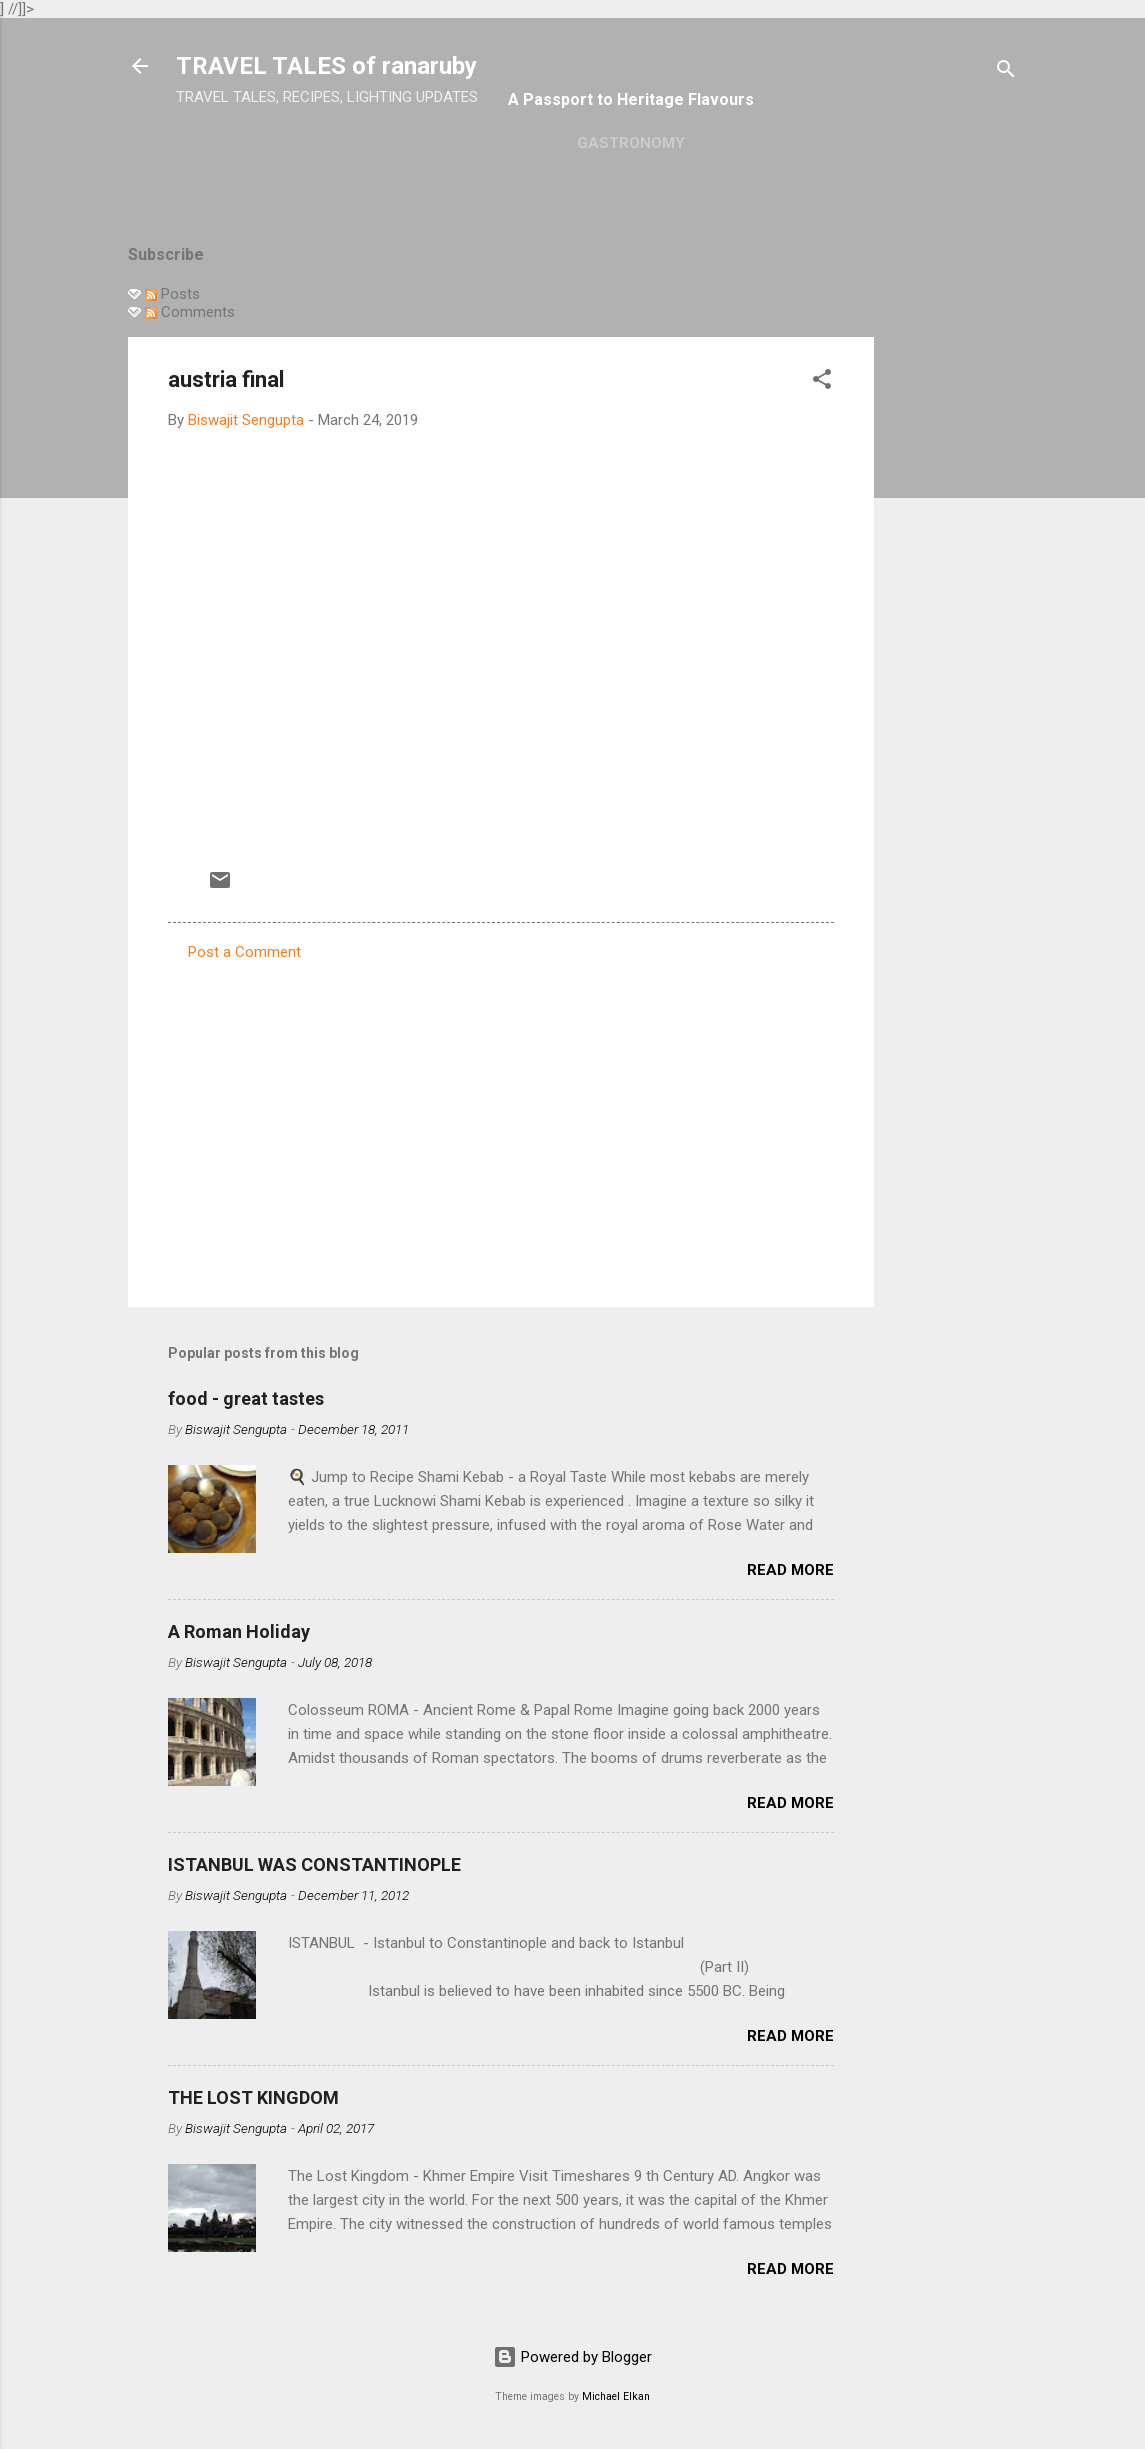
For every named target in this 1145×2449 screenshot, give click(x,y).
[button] (822, 382)
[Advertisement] (970, 507)
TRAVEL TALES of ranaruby (326, 66)
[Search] (1006, 72)
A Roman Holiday (239, 1631)
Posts (172, 294)
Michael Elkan (616, 2396)
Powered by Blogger (572, 2357)
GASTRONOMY (631, 143)
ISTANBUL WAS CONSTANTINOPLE (314, 1864)
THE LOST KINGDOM (253, 2097)
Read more (790, 1570)
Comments (190, 312)
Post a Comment (244, 952)
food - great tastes (246, 1398)
